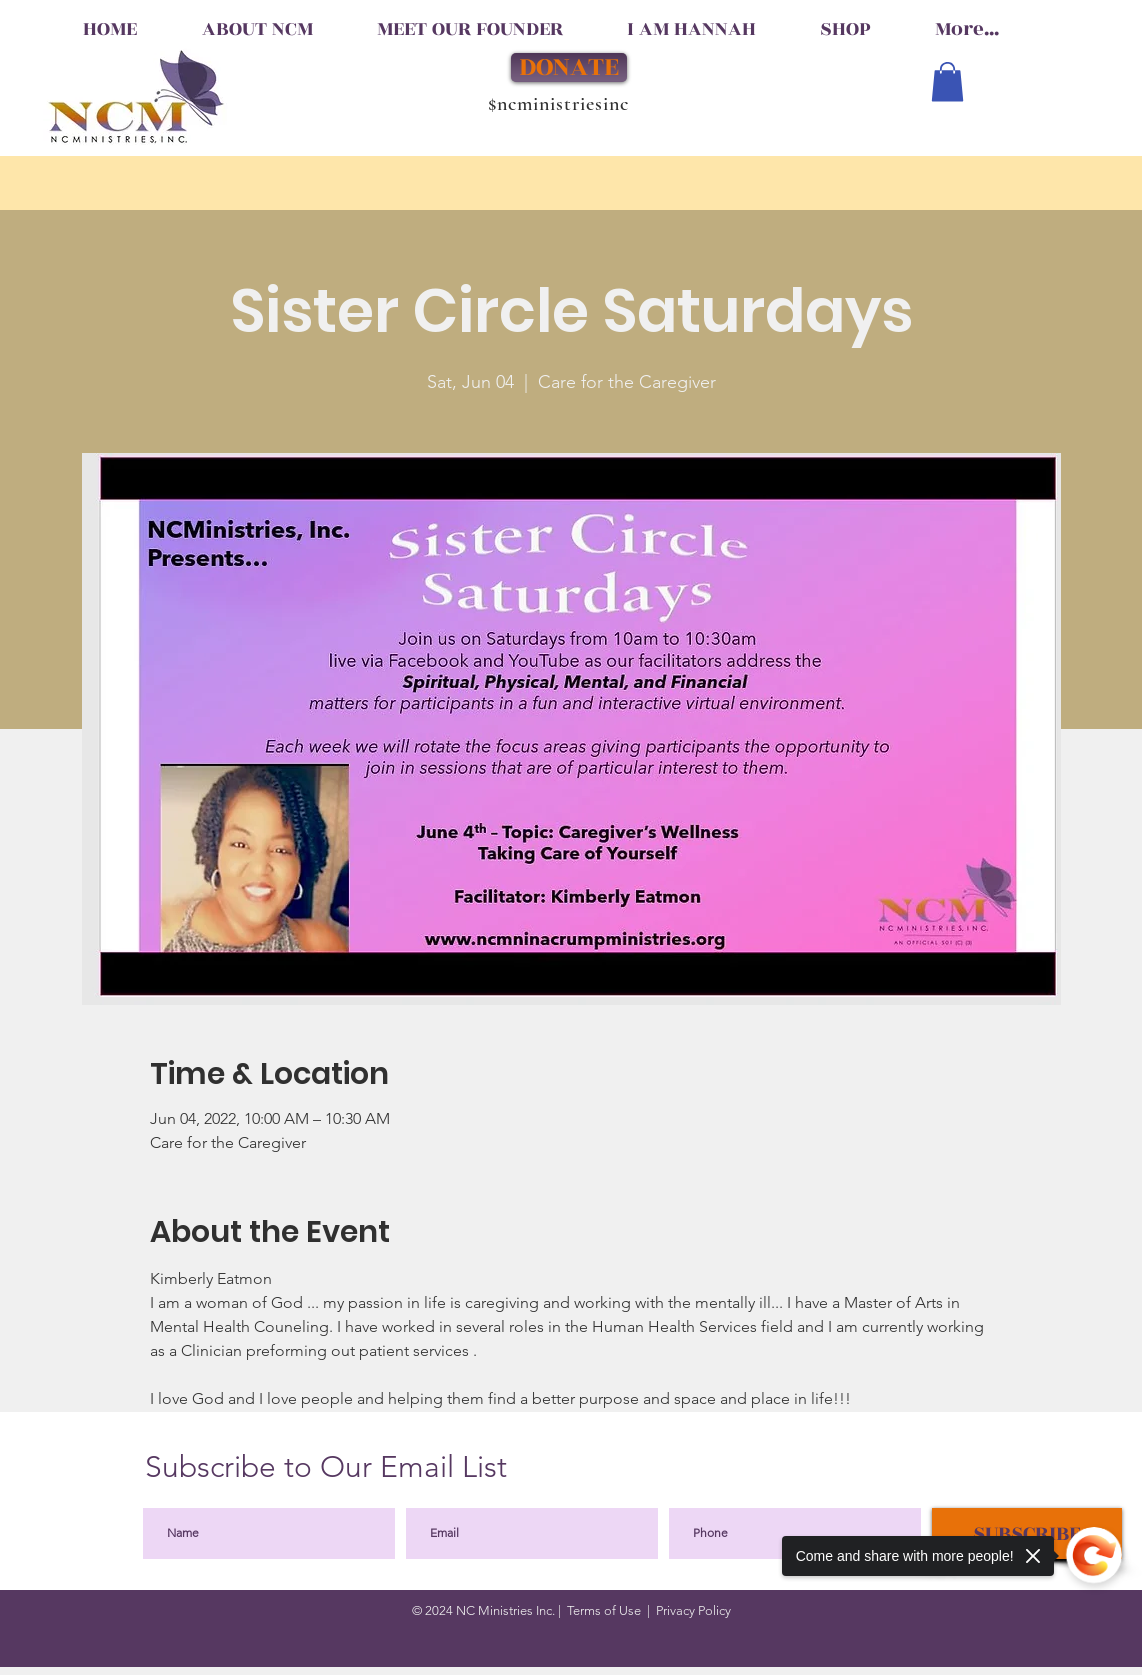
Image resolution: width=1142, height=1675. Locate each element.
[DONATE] (569, 67)
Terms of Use (604, 1610)
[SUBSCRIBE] (1027, 1533)
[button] (947, 81)
